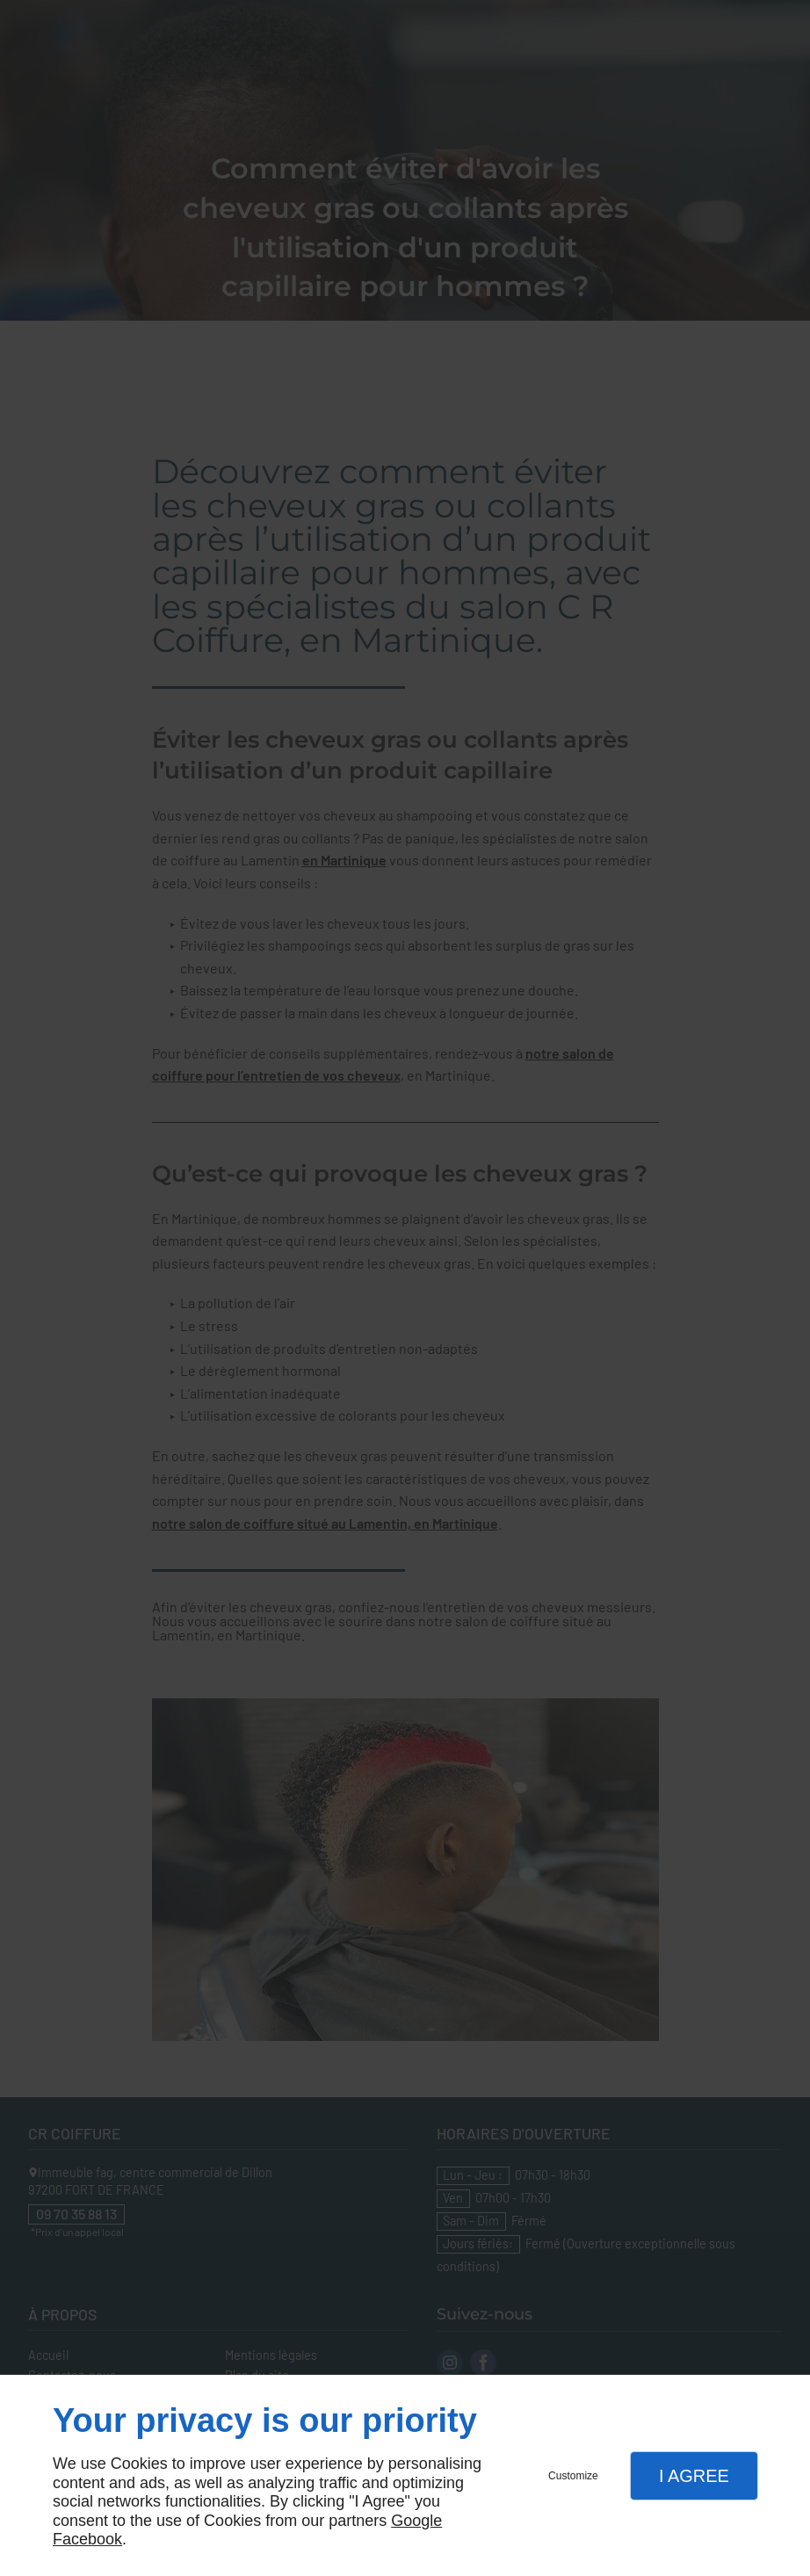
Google (416, 2520)
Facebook (87, 2539)
